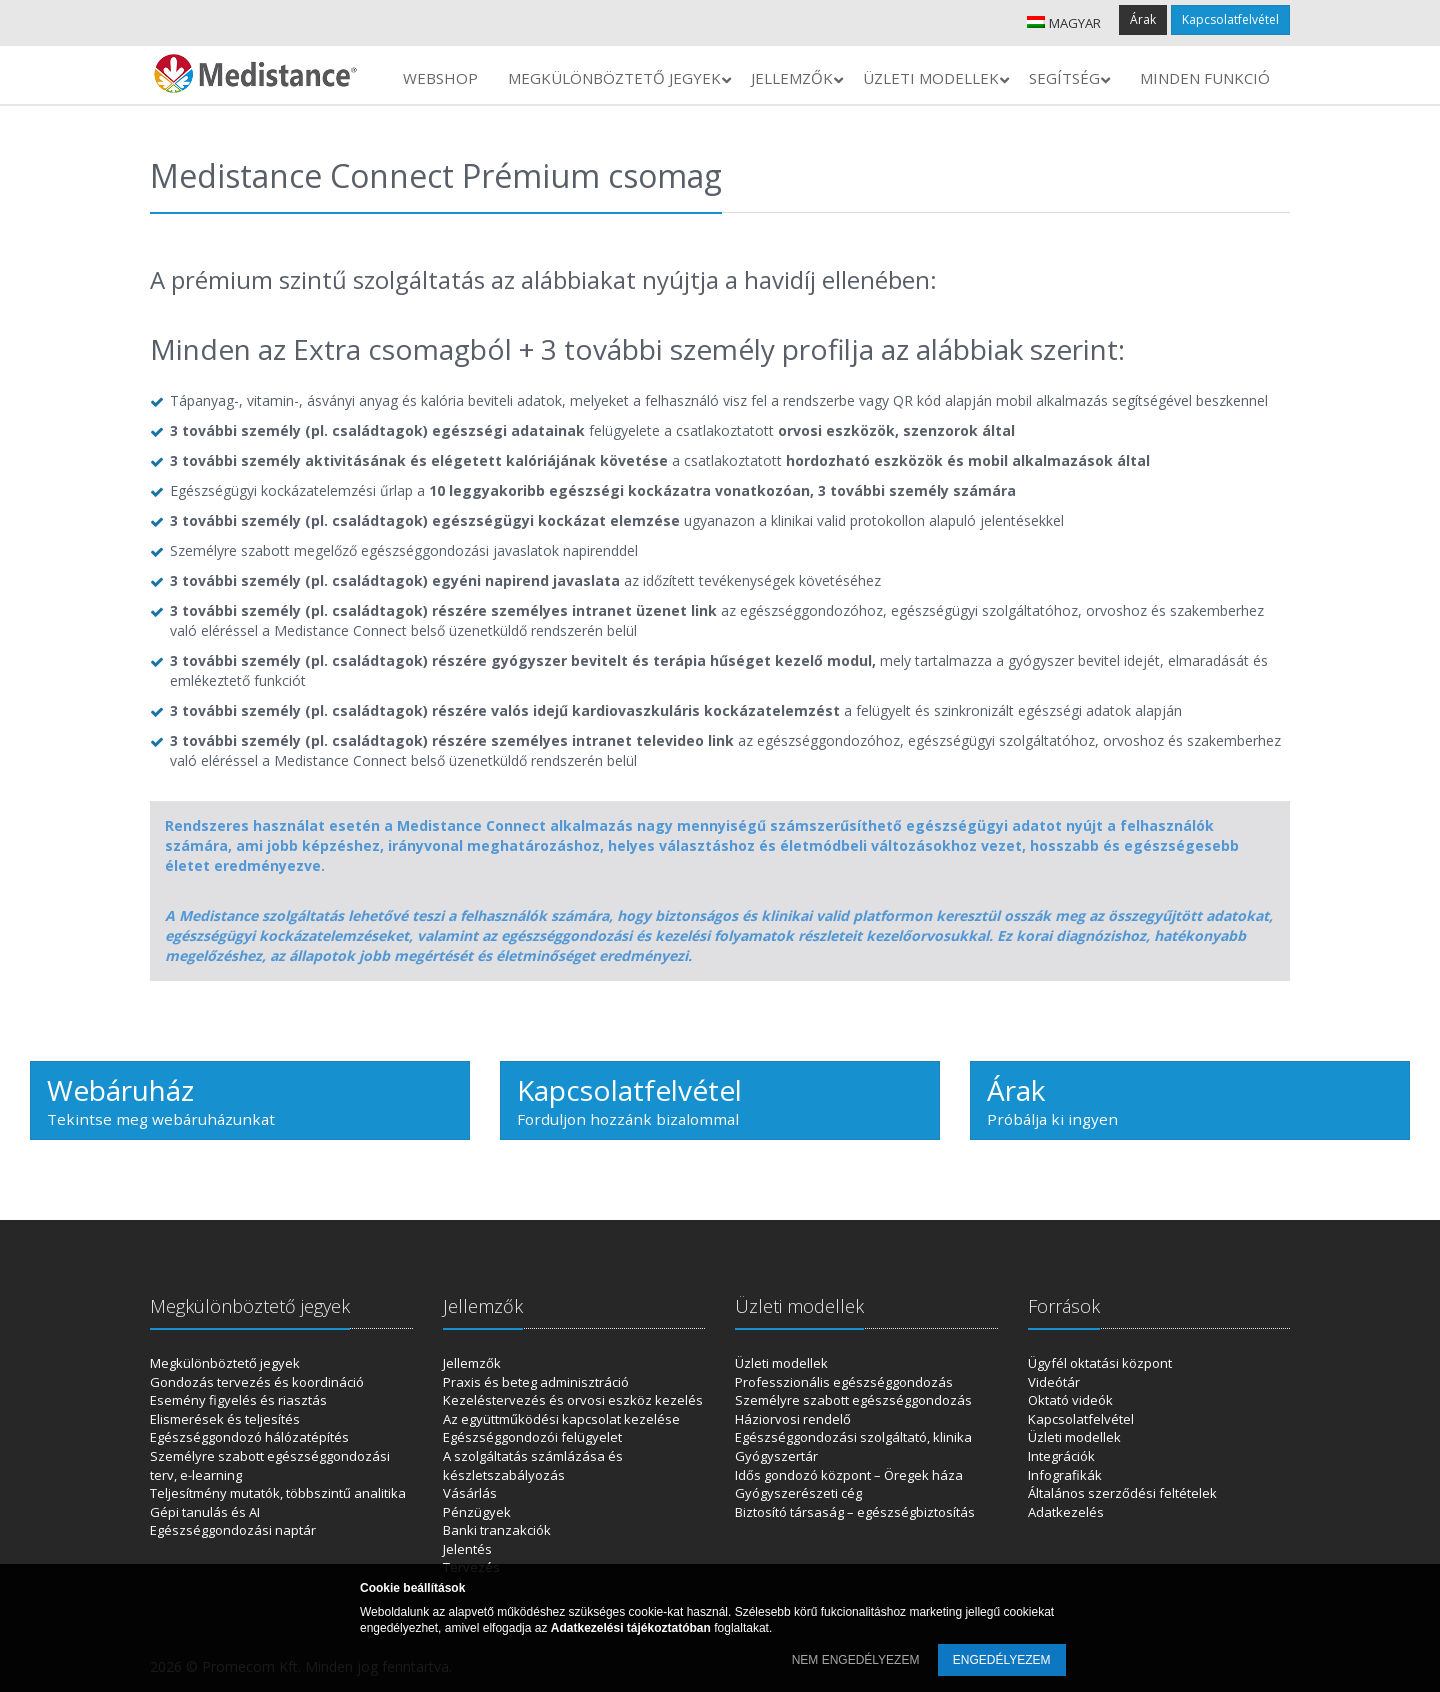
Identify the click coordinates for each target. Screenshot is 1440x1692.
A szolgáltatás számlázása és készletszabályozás (533, 1465)
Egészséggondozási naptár (233, 1530)
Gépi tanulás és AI (205, 1512)
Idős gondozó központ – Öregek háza (849, 1475)
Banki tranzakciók (497, 1530)
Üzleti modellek (781, 1363)
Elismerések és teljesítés (225, 1419)
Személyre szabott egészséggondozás (853, 1400)
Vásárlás (470, 1493)
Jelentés (467, 1549)
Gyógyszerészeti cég (798, 1493)
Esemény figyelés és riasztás (238, 1400)
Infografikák (1065, 1475)
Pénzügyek (477, 1512)
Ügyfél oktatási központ (1100, 1363)
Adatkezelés (1066, 1512)
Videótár (1054, 1382)
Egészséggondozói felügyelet (532, 1437)
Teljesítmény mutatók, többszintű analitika (278, 1493)
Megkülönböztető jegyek (225, 1363)
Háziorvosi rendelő (793, 1419)
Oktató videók (1070, 1400)
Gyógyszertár (776, 1456)
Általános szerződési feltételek (1122, 1493)
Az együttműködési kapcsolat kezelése (561, 1419)
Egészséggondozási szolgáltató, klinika (853, 1437)
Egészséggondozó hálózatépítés (249, 1437)
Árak (1143, 19)
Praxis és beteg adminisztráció (536, 1382)
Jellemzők (472, 1363)
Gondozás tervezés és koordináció (257, 1382)
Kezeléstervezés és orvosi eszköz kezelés (573, 1400)
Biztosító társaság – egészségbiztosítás (855, 1512)
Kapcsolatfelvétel (1230, 19)
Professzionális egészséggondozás (844, 1382)
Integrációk (1061, 1456)
